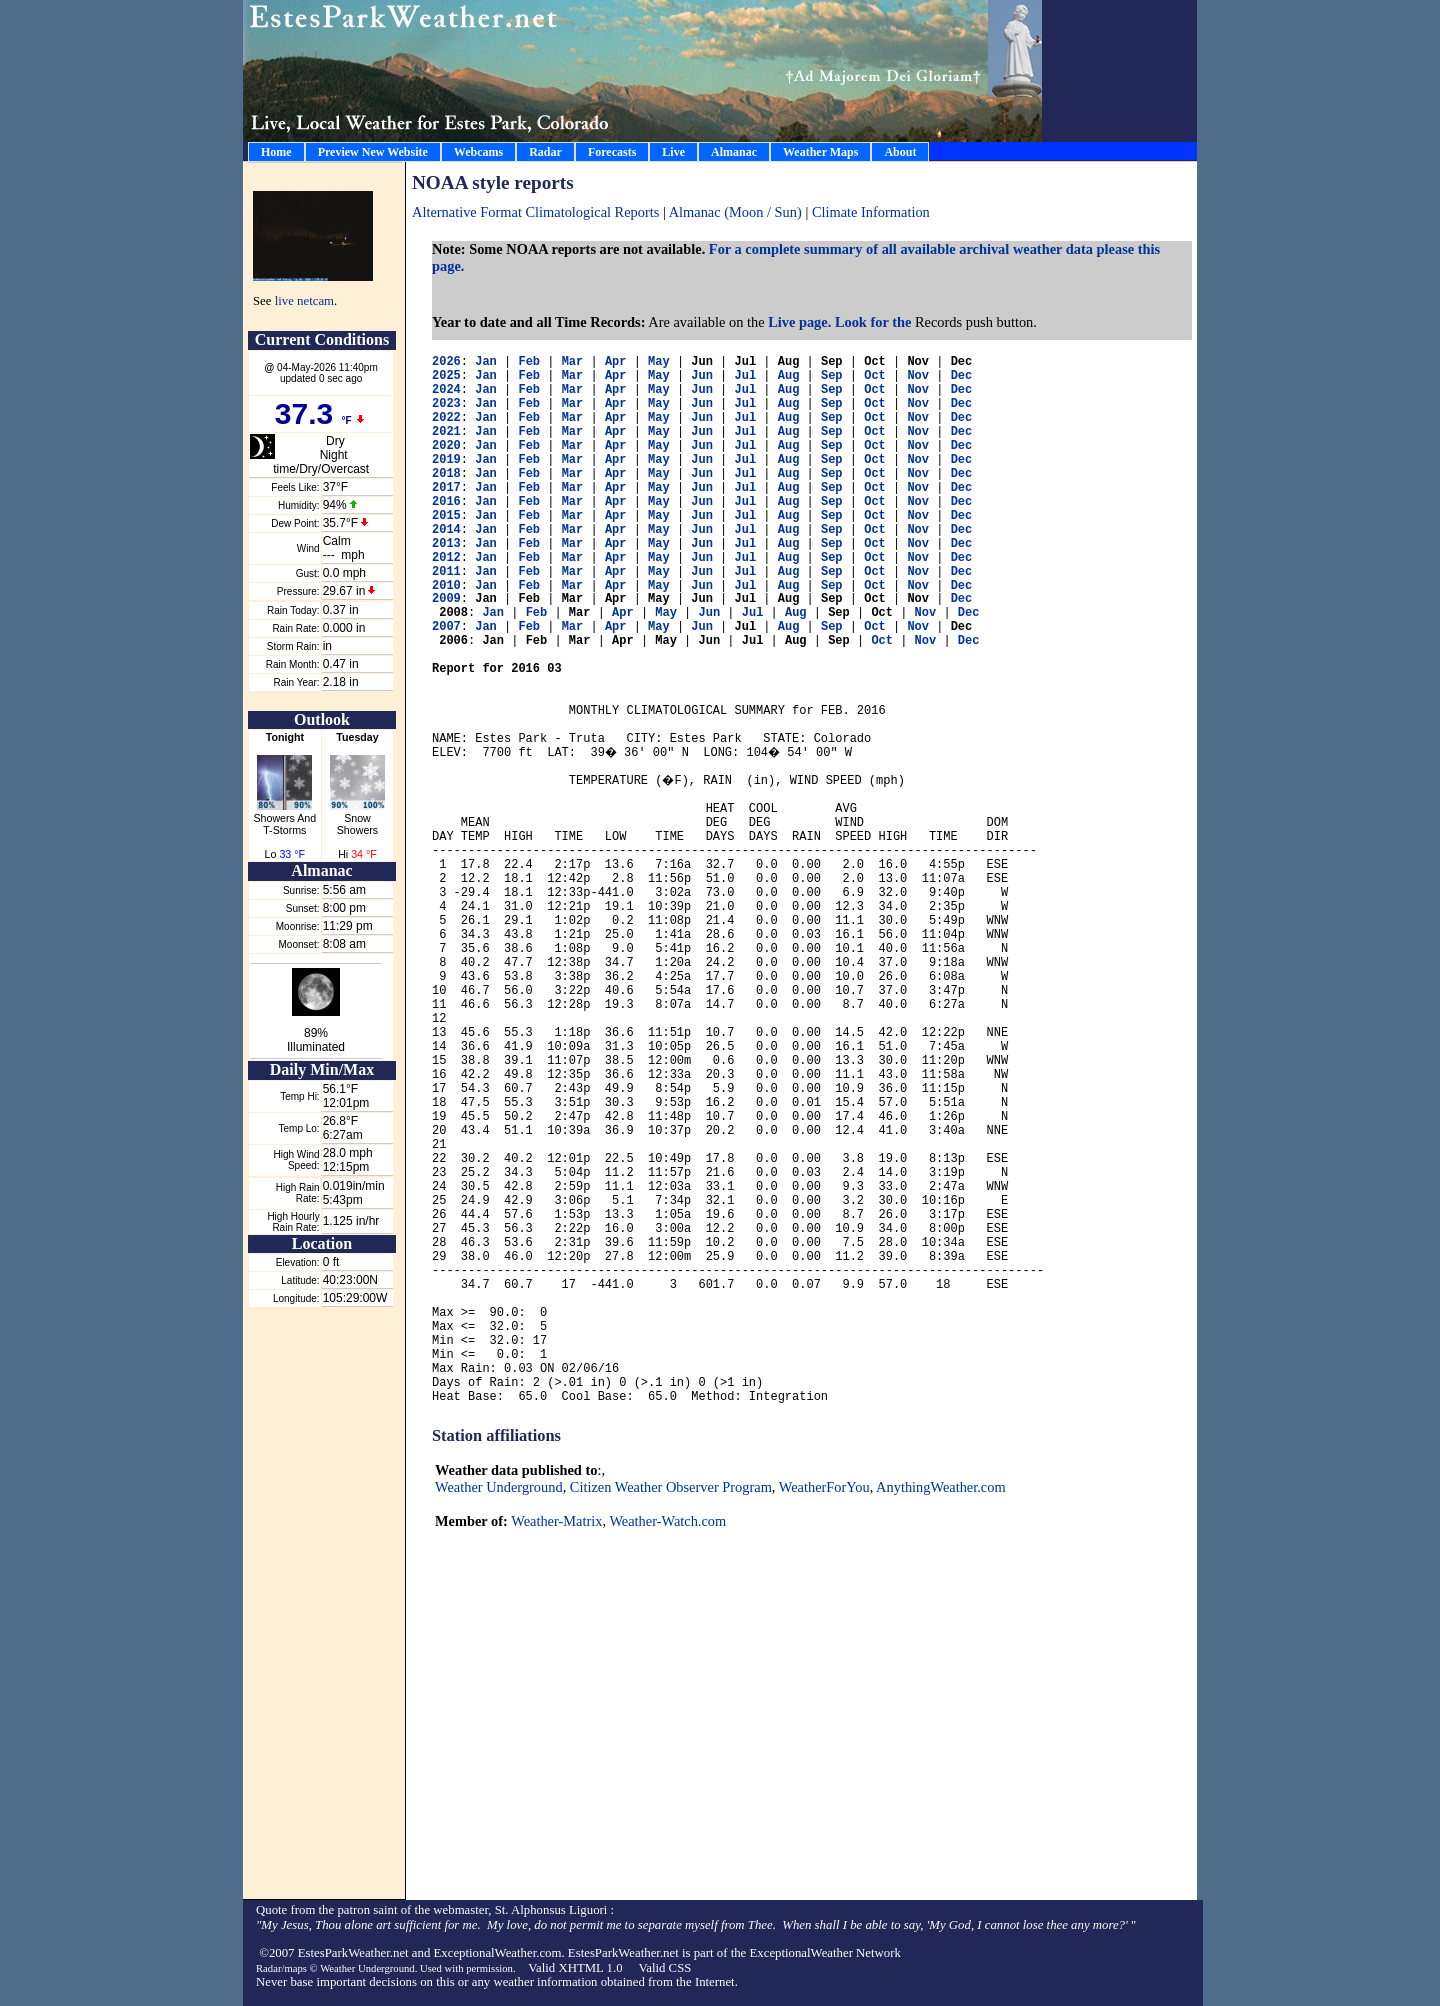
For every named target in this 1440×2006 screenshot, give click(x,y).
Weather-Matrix (556, 1521)
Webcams (478, 152)
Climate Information (871, 212)
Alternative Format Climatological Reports (535, 212)
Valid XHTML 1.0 (575, 1968)
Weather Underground (499, 1487)
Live (673, 152)
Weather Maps (820, 152)
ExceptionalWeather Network (824, 1953)
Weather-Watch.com (667, 1521)
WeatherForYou (824, 1487)
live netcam (304, 301)
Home (276, 152)
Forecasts (612, 152)
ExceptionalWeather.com (498, 1953)
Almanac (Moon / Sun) (737, 212)
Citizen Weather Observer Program (671, 1487)
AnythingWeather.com (941, 1487)
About (900, 152)
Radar (545, 152)
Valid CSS (664, 1968)
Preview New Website (373, 152)
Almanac (734, 152)
